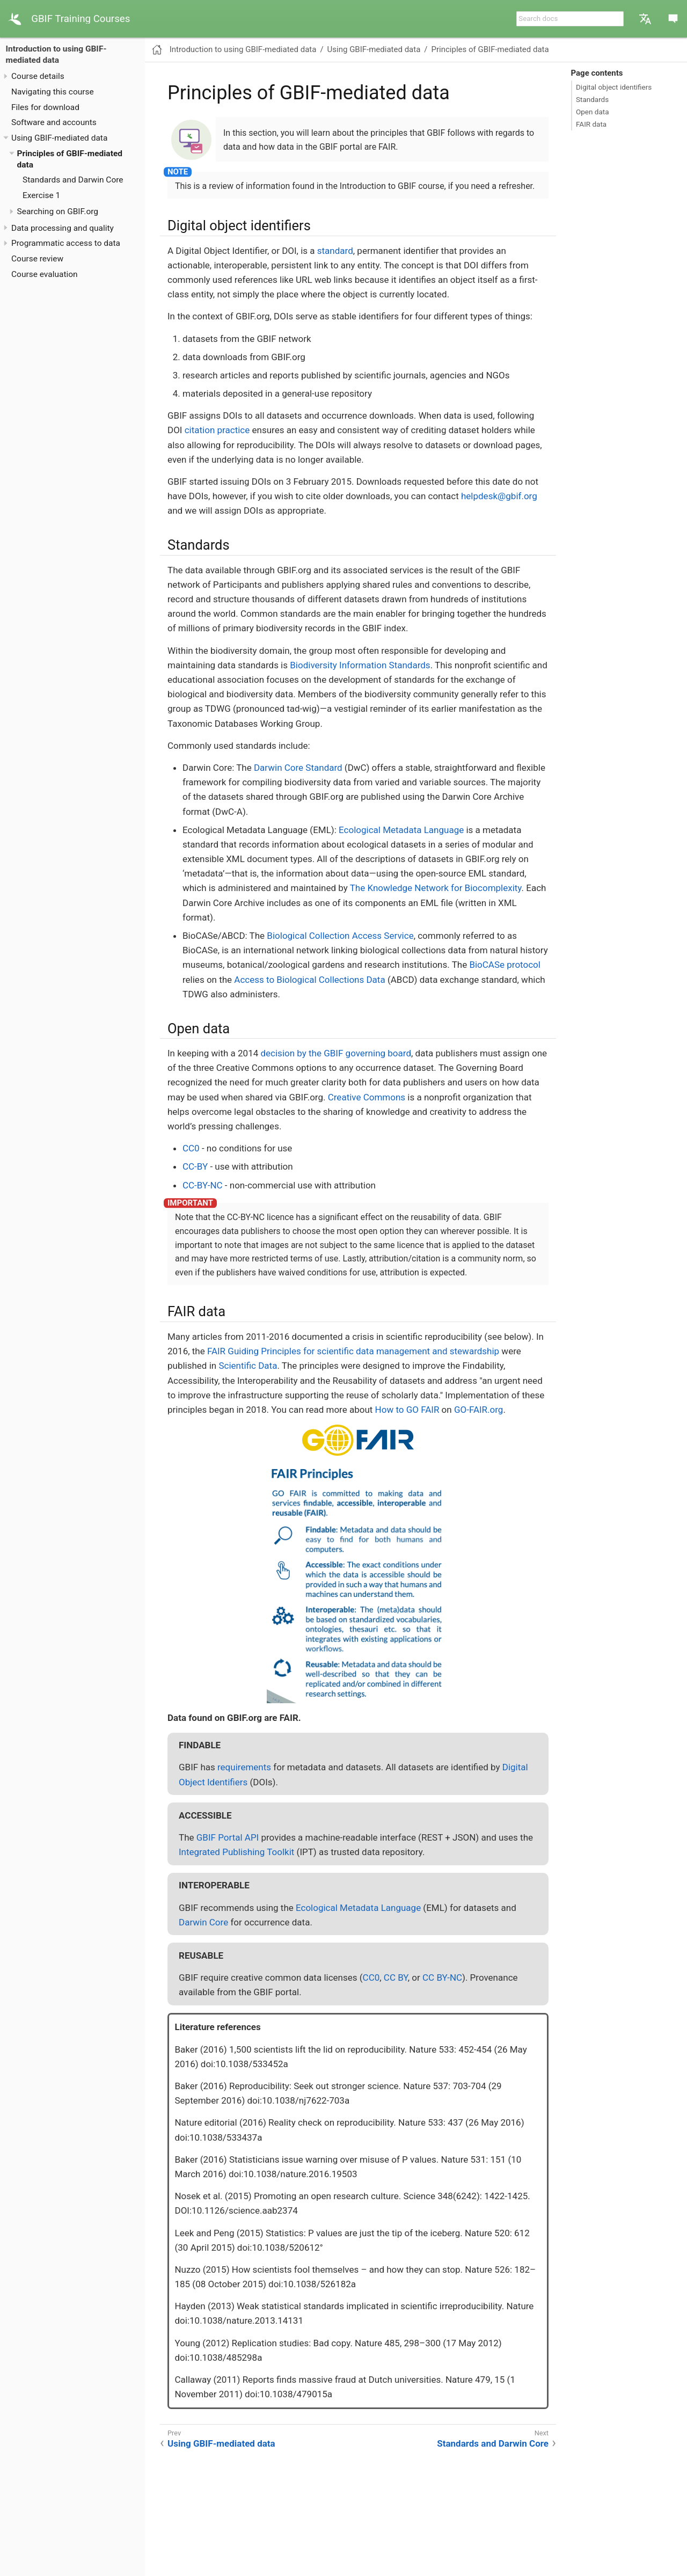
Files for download (45, 107)
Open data (592, 111)
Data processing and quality (62, 228)
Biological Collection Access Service (340, 935)
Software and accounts (54, 122)
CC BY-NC (442, 1977)
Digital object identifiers (614, 87)
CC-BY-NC (202, 1185)
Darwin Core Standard (298, 767)
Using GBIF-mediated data (59, 138)
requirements (244, 1767)
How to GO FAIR (407, 1409)
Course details (37, 76)
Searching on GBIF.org (58, 211)
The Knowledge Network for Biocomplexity (436, 887)
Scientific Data (247, 1365)
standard (335, 250)
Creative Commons (366, 1097)
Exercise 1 (41, 195)
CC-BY (195, 1166)
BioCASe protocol (504, 964)
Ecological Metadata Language (401, 829)
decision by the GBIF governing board (335, 1053)
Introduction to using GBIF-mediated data (243, 49)
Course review (37, 259)
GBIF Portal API (227, 1837)
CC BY (396, 1977)
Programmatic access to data (65, 243)
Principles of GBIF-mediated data (490, 49)
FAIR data (591, 124)
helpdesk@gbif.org (499, 496)
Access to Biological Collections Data (309, 979)
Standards (592, 99)
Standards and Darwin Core (73, 180)
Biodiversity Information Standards (360, 665)
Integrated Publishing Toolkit (236, 1852)
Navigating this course (52, 92)
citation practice (217, 430)
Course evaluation (44, 274)
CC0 (191, 1148)
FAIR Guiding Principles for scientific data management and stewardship (353, 1351)
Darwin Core (203, 1922)
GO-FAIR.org (478, 1409)
